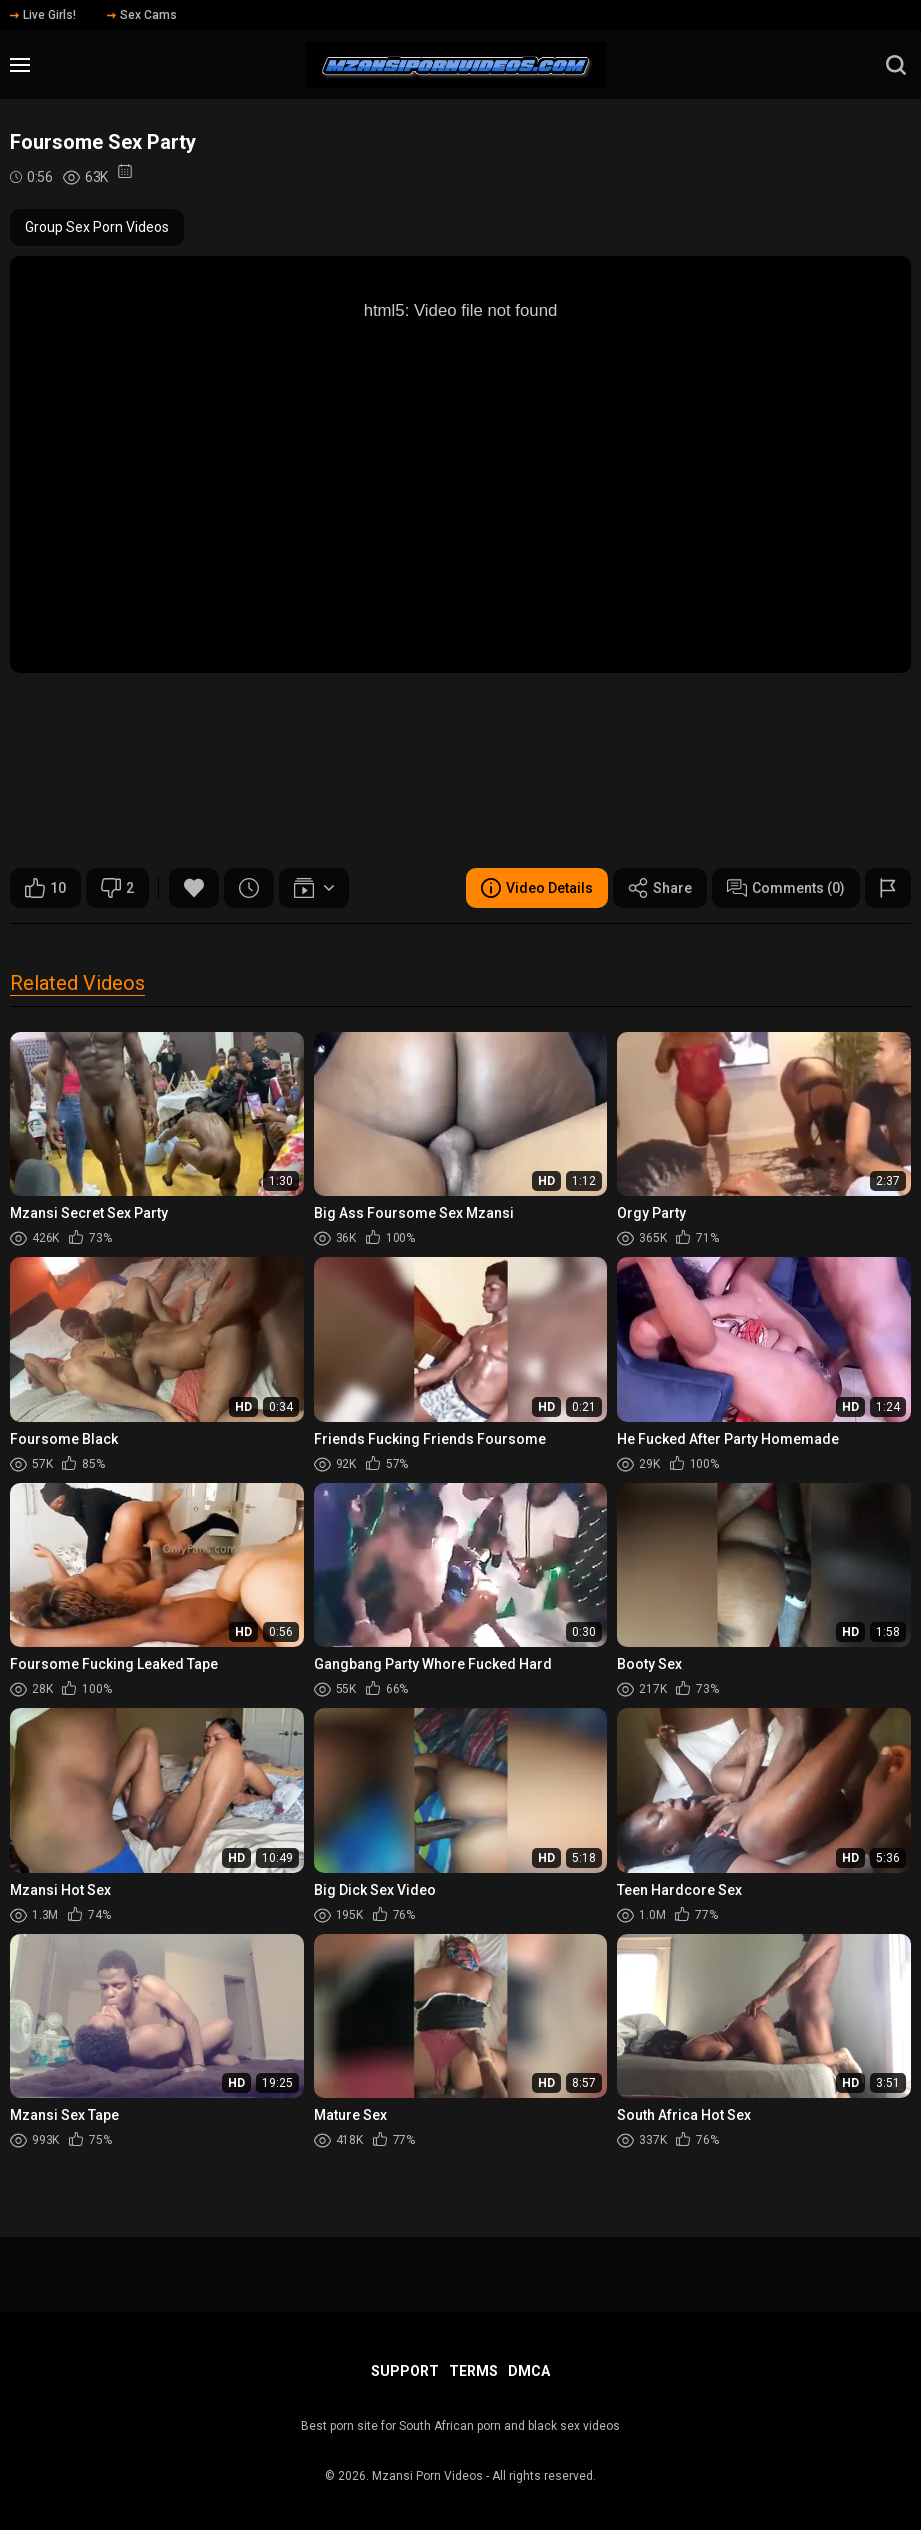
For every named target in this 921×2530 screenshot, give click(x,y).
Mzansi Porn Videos (427, 2476)
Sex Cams (142, 15)
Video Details (537, 888)
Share (660, 888)
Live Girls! (43, 15)
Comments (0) (786, 888)
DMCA (529, 2371)
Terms (473, 2371)
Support (405, 2371)
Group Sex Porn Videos (97, 227)
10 (45, 888)
